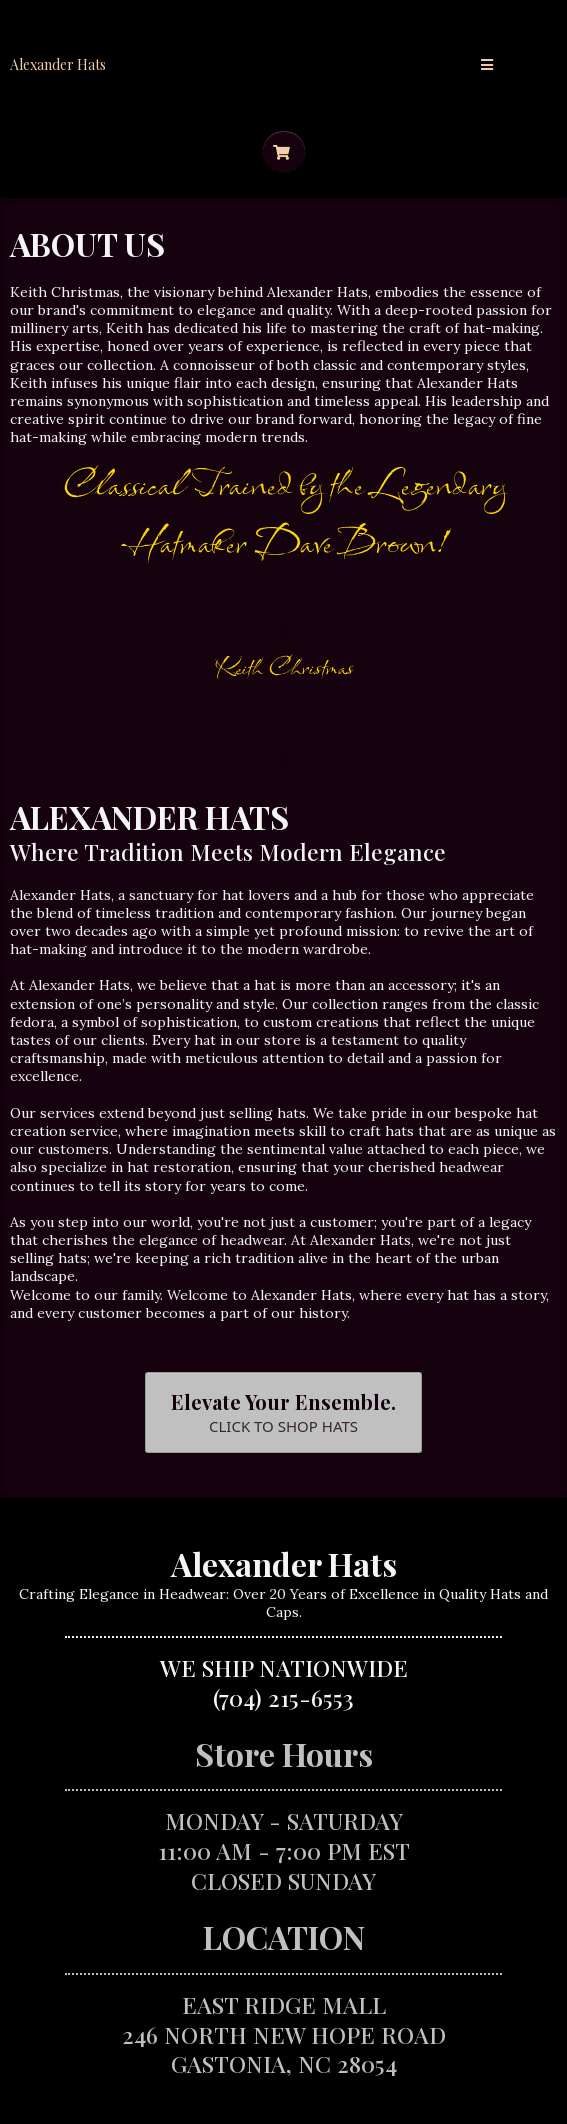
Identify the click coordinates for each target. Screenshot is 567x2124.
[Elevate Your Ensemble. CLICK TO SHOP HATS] (283, 1412)
